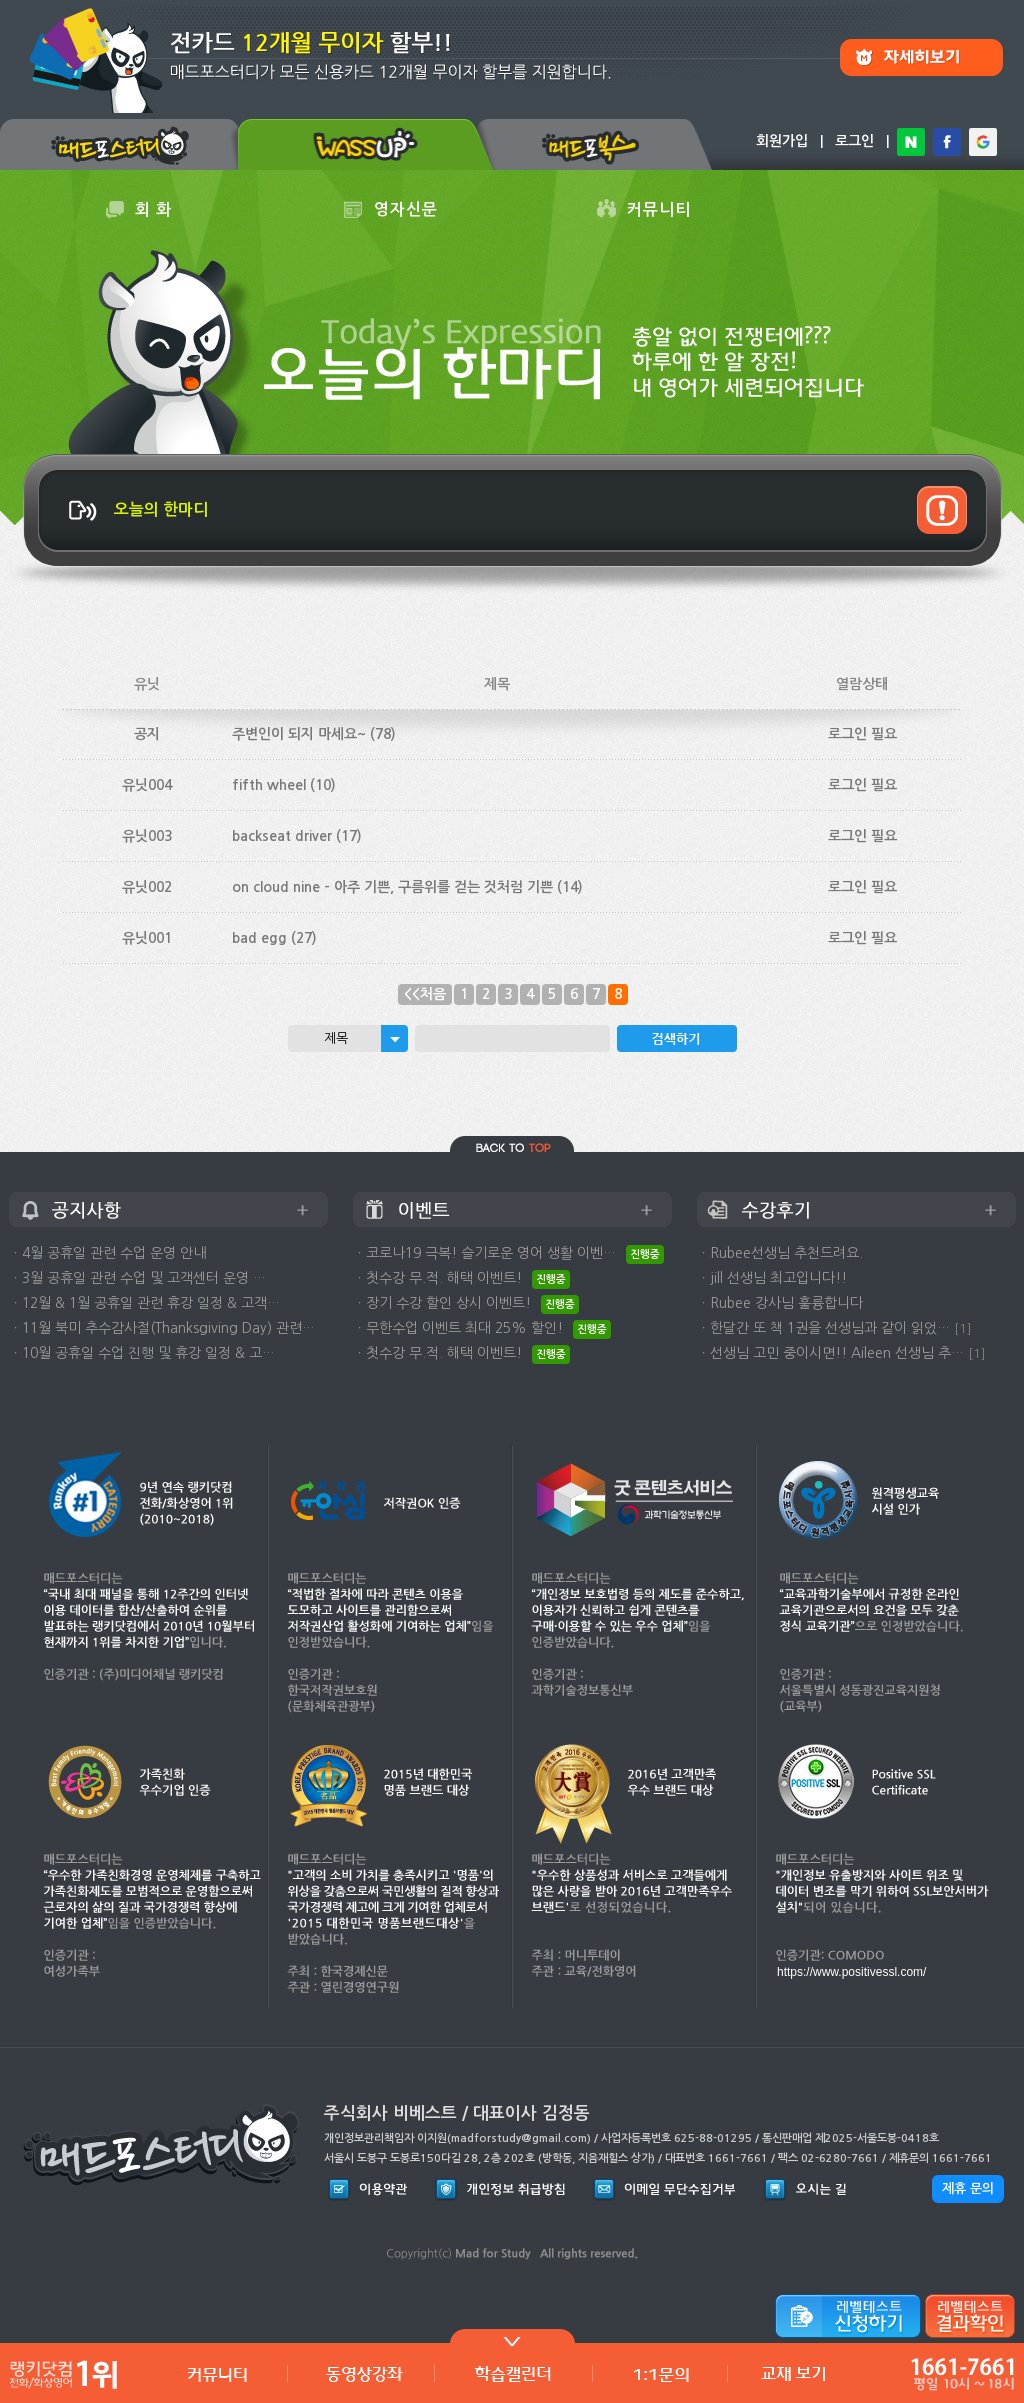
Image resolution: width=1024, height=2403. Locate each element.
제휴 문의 (968, 2188)
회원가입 (782, 141)
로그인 (854, 141)
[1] (963, 1328)
